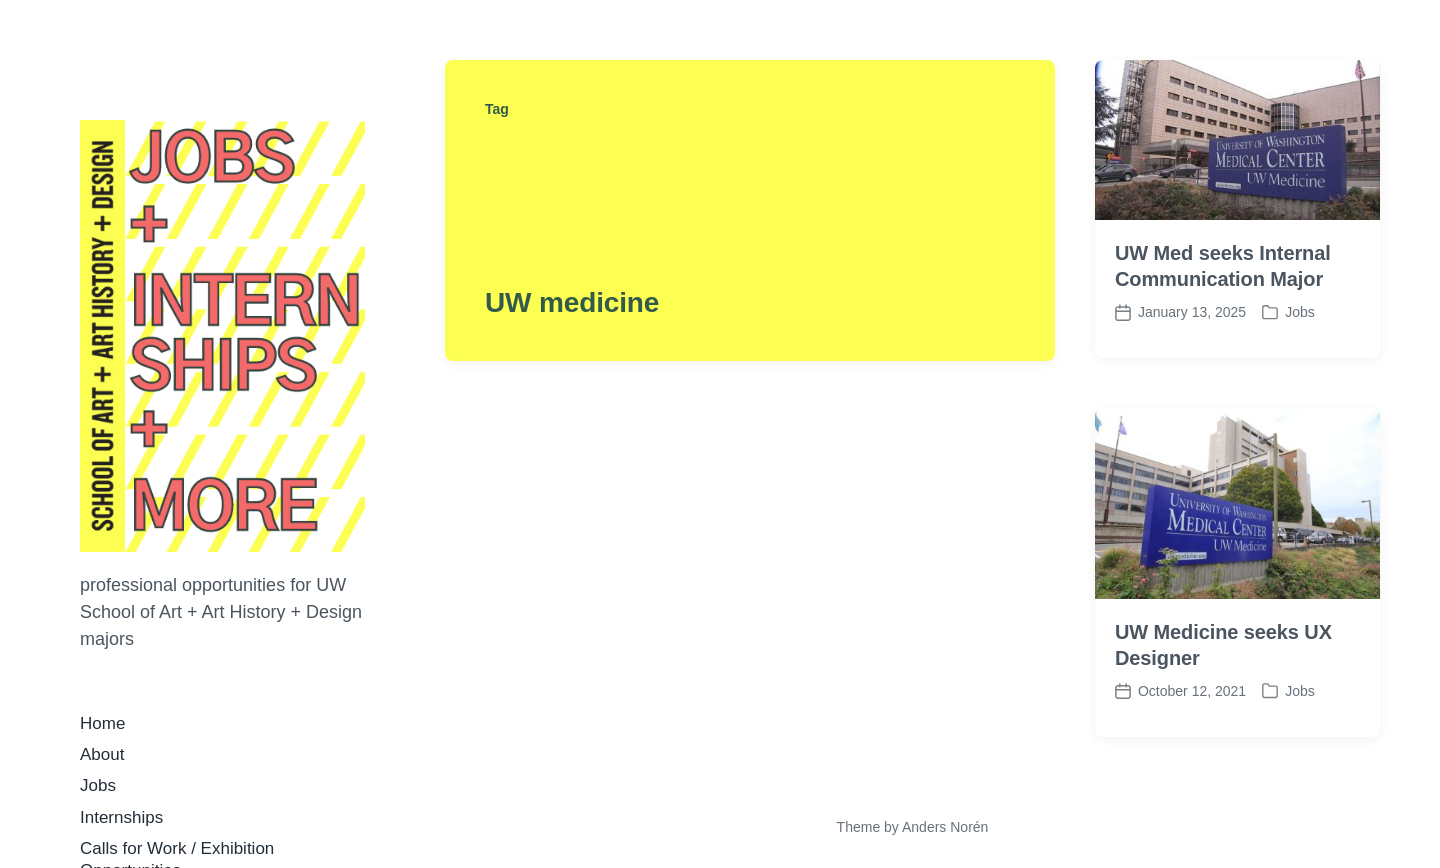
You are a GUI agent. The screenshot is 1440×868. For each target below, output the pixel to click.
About (102, 754)
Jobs (98, 785)
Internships (121, 817)
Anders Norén (945, 827)
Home (102, 723)
